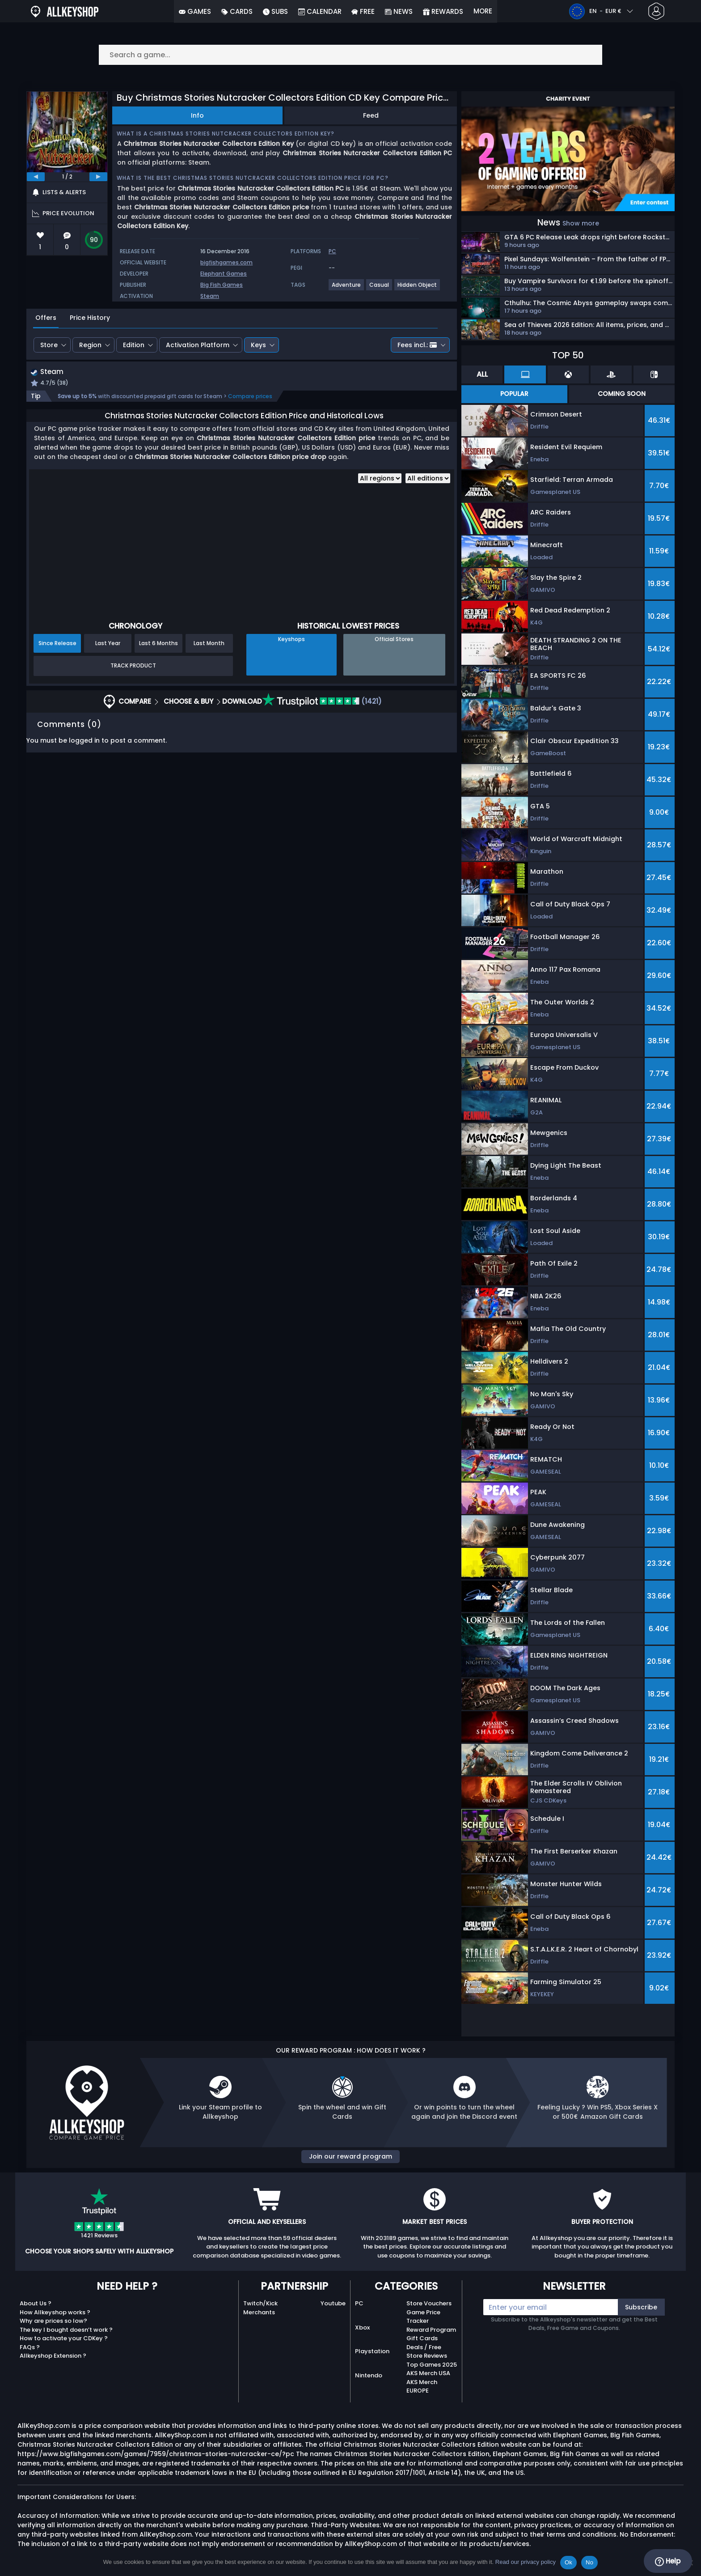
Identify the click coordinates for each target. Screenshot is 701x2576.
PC (359, 2303)
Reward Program (431, 2329)
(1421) (322, 702)
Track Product (133, 667)
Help (667, 2561)
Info (197, 115)
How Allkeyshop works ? (55, 2312)
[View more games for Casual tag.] (379, 288)
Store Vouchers (429, 2303)
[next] (98, 176)
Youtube (333, 2303)
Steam (209, 296)
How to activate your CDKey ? (64, 2338)
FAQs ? (30, 2347)
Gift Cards (422, 2338)
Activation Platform (197, 344)
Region (90, 344)
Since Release (57, 644)
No (589, 2562)
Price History (90, 317)
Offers (45, 317)
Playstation (372, 2351)
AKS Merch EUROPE (421, 2386)
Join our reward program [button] (350, 2156)
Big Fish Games (221, 285)
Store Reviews (426, 2355)
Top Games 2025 (431, 2364)
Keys (258, 344)
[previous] (36, 176)
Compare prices (250, 397)
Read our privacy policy (525, 2562)
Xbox (362, 2327)
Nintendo (368, 2375)
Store (49, 344)
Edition (133, 344)
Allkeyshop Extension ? (53, 2355)
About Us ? (35, 2303)
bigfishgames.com (226, 262)
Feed (371, 115)
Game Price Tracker (423, 2316)
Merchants (259, 2312)
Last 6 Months (158, 644)
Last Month (209, 644)
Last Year (107, 644)
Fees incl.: (417, 344)
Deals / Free (423, 2347)
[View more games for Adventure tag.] (347, 288)
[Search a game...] (350, 55)
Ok (568, 2562)
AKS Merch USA (428, 2373)
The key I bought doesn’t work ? (66, 2329)
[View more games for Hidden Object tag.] (417, 288)
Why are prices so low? (53, 2321)
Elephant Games (223, 273)
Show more (580, 223)
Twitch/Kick (260, 2303)
